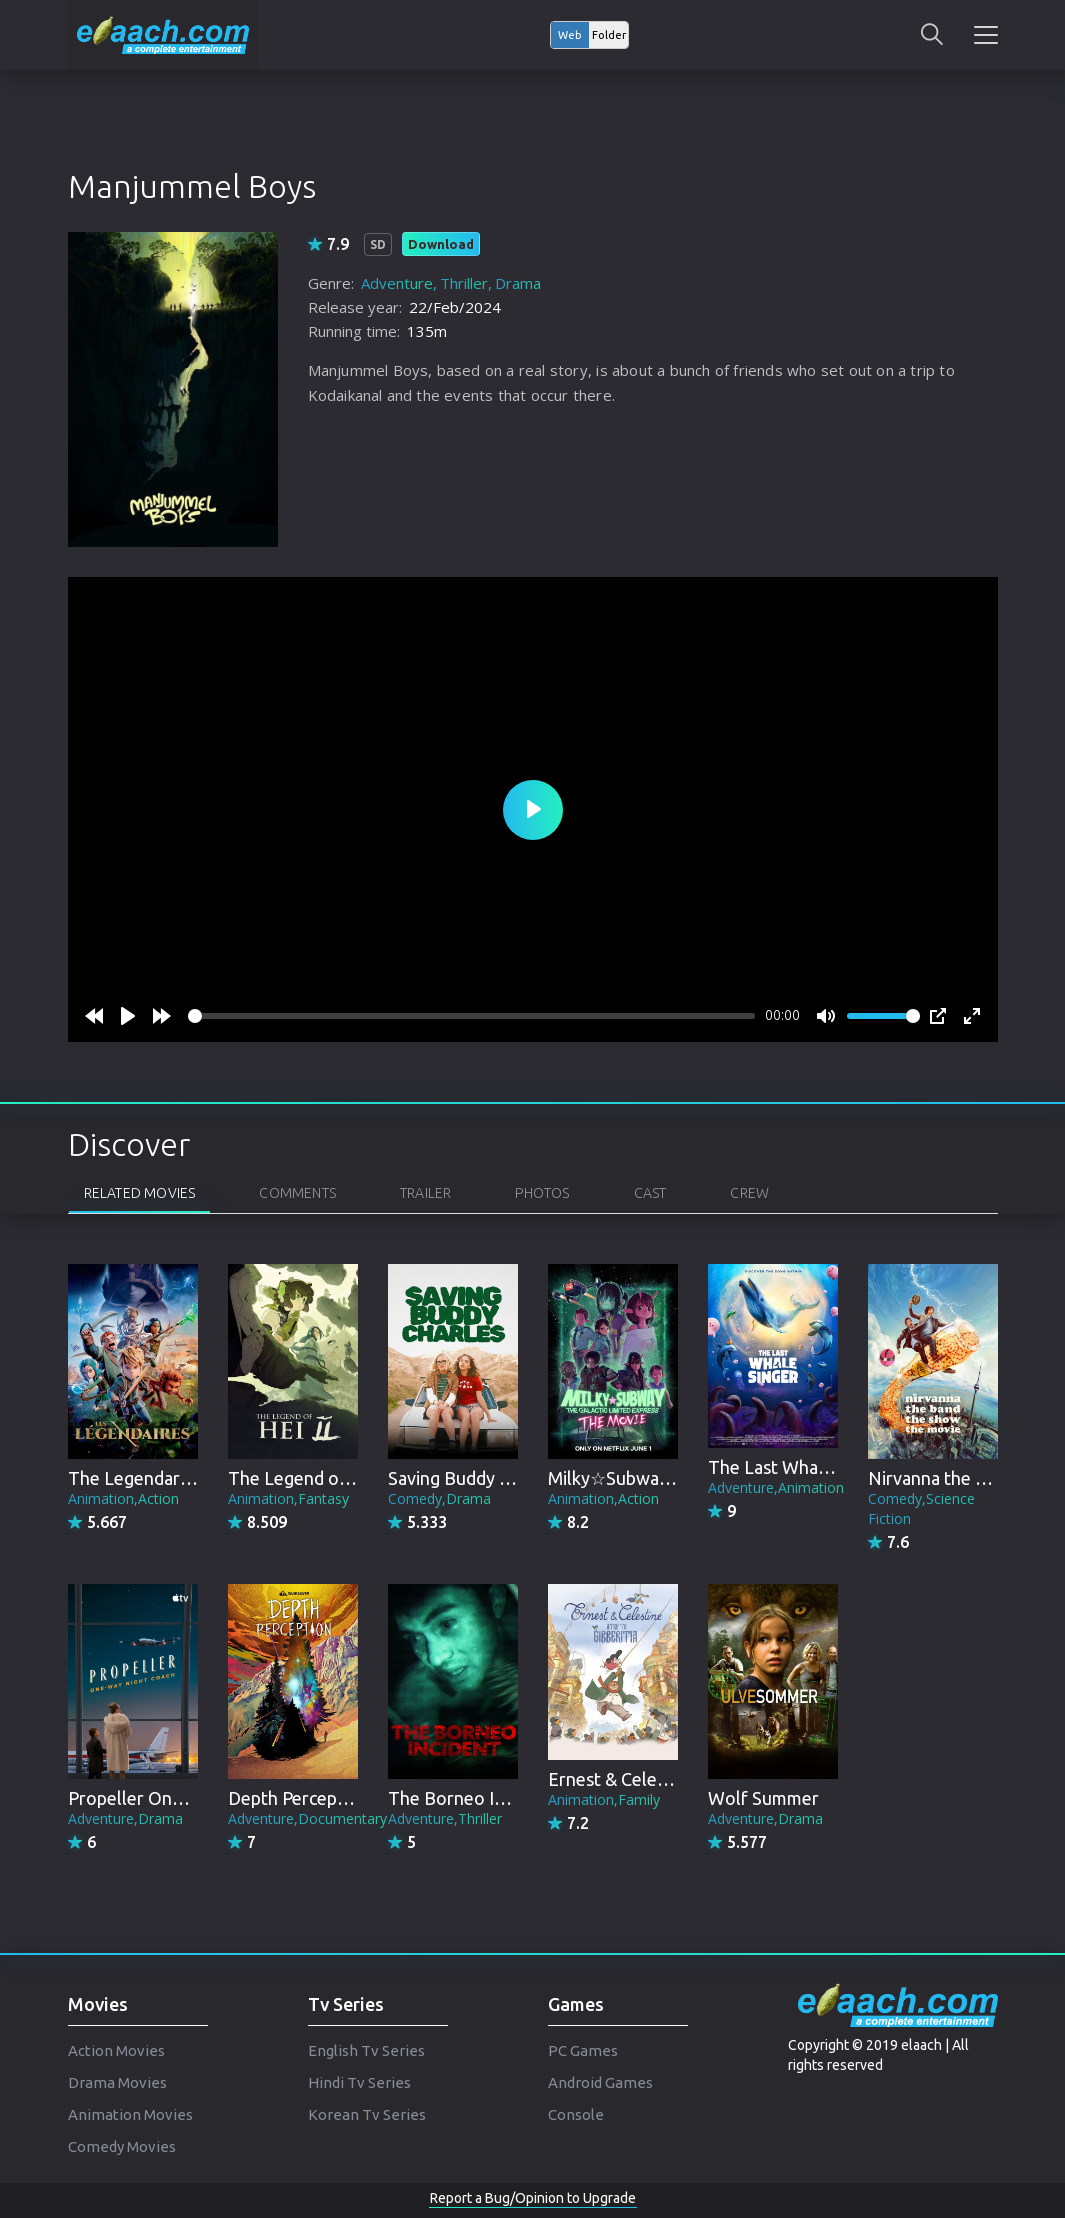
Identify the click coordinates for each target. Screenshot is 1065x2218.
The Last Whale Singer (798, 1467)
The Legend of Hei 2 (309, 1478)
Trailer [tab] (425, 1193)
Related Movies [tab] (140, 1193)
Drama (518, 283)
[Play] (128, 1016)
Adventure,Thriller (445, 1818)
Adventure (397, 283)
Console (576, 2114)
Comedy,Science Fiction (921, 1508)
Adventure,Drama (125, 1818)
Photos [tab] (542, 1193)
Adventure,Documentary (307, 1818)
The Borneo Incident (470, 1798)
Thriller (464, 283)
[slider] (471, 1016)
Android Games (600, 2082)
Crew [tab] (749, 1193)
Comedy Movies (122, 2146)
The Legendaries (135, 1478)
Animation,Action (123, 1498)
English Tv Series (366, 2050)
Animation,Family (604, 1799)
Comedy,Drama (439, 1498)
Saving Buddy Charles (473, 1478)
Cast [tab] (650, 1193)
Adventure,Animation (776, 1487)
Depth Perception (298, 1798)
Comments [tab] (297, 1193)
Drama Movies (117, 2082)
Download (441, 244)
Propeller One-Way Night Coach (196, 1798)
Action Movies (116, 2050)
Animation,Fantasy (288, 1498)
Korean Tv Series (367, 2114)
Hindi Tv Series (359, 2082)
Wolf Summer (763, 1798)
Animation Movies (130, 2114)
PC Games (583, 2050)
